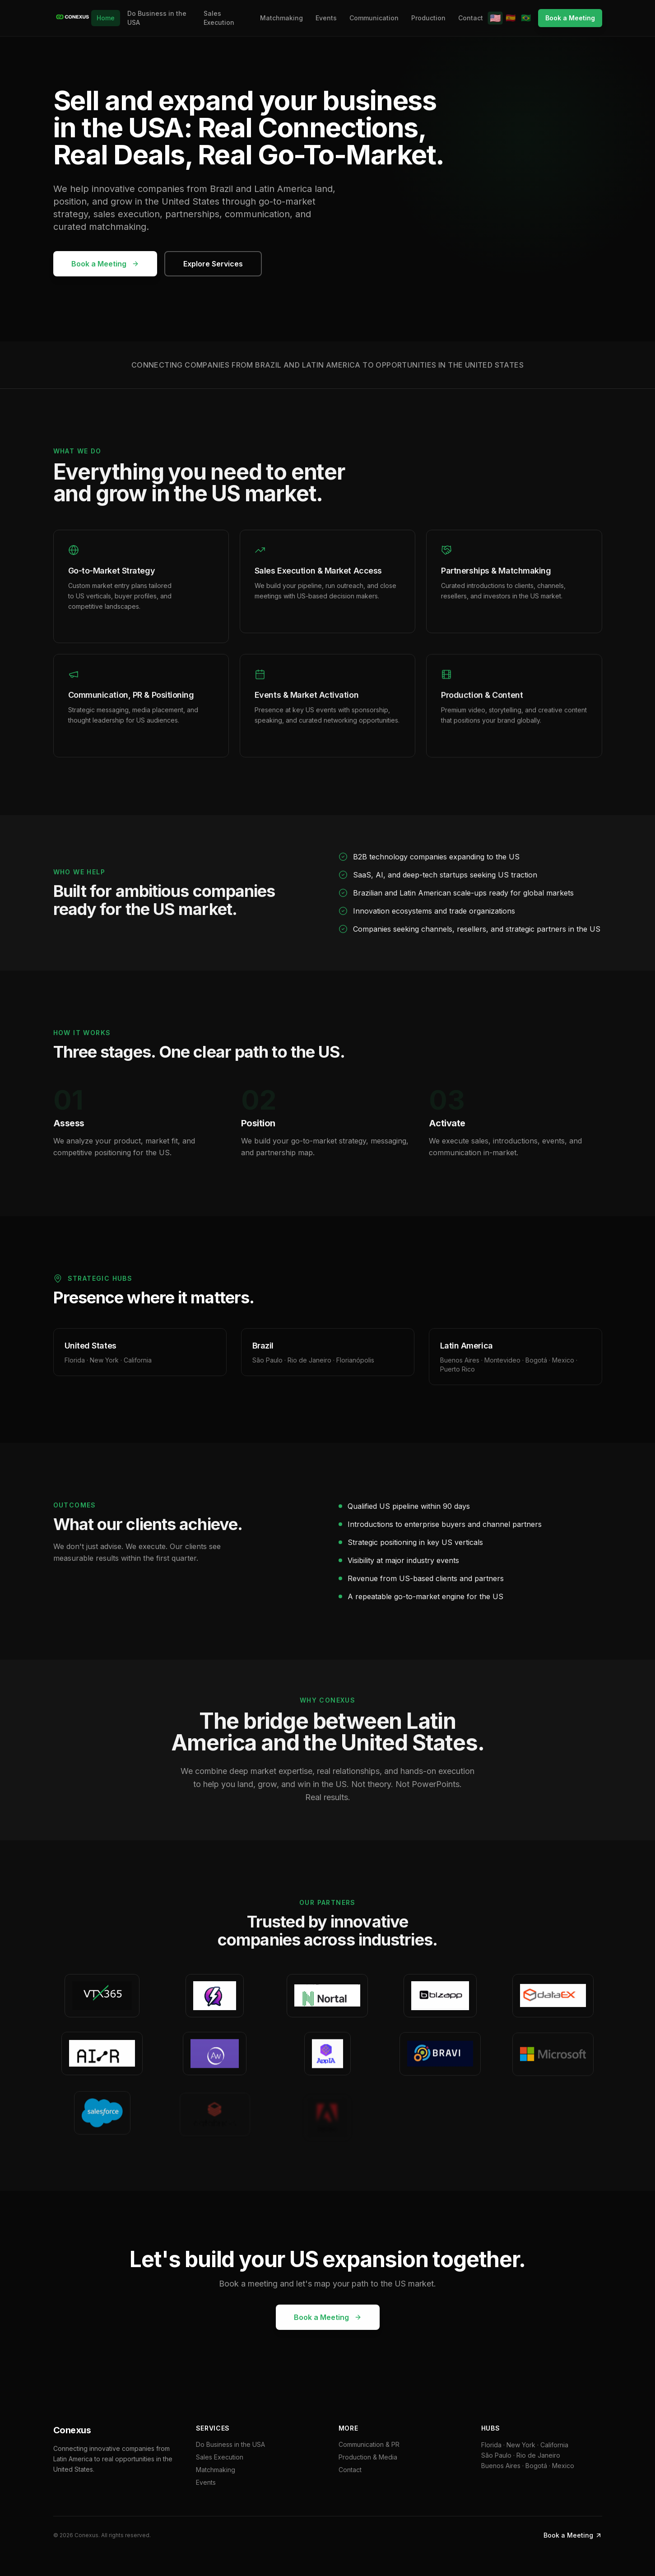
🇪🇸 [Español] (511, 18)
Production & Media (368, 2457)
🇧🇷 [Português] (526, 18)
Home (106, 18)
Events (326, 18)
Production (428, 18)
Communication (374, 18)
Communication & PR (369, 2444)
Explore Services (213, 264)
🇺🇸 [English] (494, 18)
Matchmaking (281, 18)
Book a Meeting (570, 18)
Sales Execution (219, 17)
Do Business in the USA (156, 17)
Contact (470, 18)
